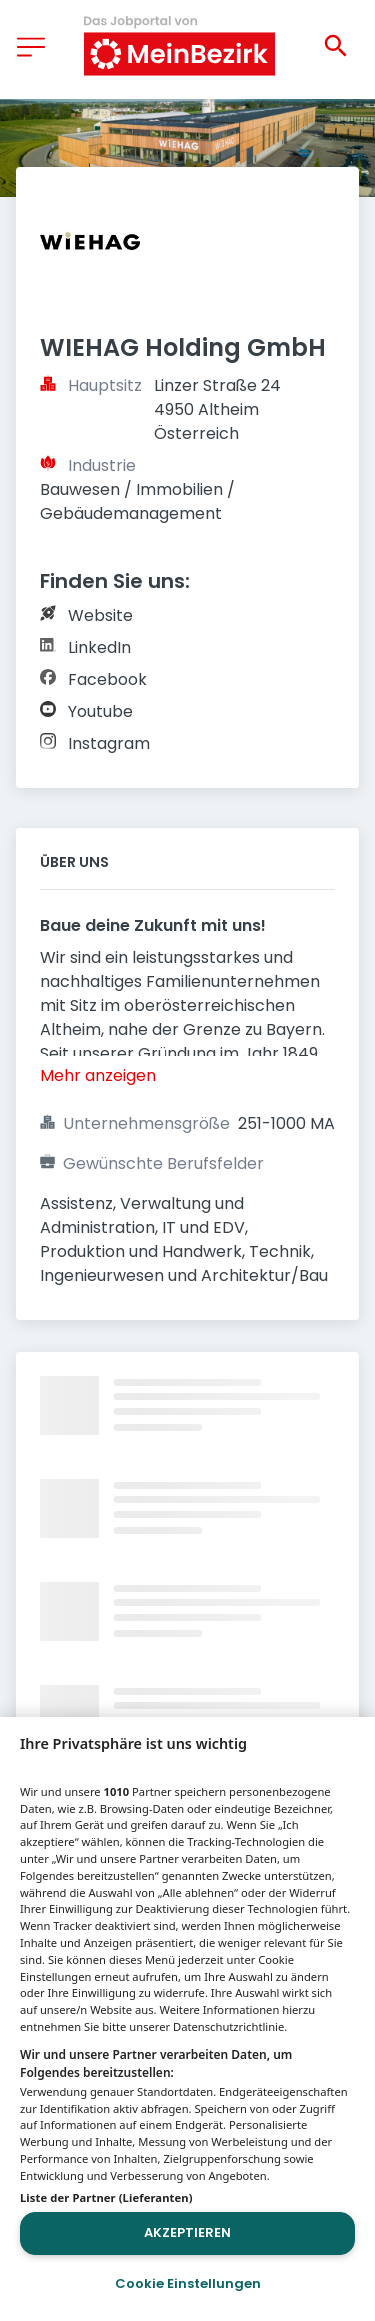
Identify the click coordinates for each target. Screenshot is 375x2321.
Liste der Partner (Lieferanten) (106, 2197)
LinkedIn (99, 647)
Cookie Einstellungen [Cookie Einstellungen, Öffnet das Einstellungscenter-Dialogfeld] (188, 2283)
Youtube (100, 711)
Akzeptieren (187, 2232)
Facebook (107, 679)
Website (100, 615)
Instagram (109, 743)
